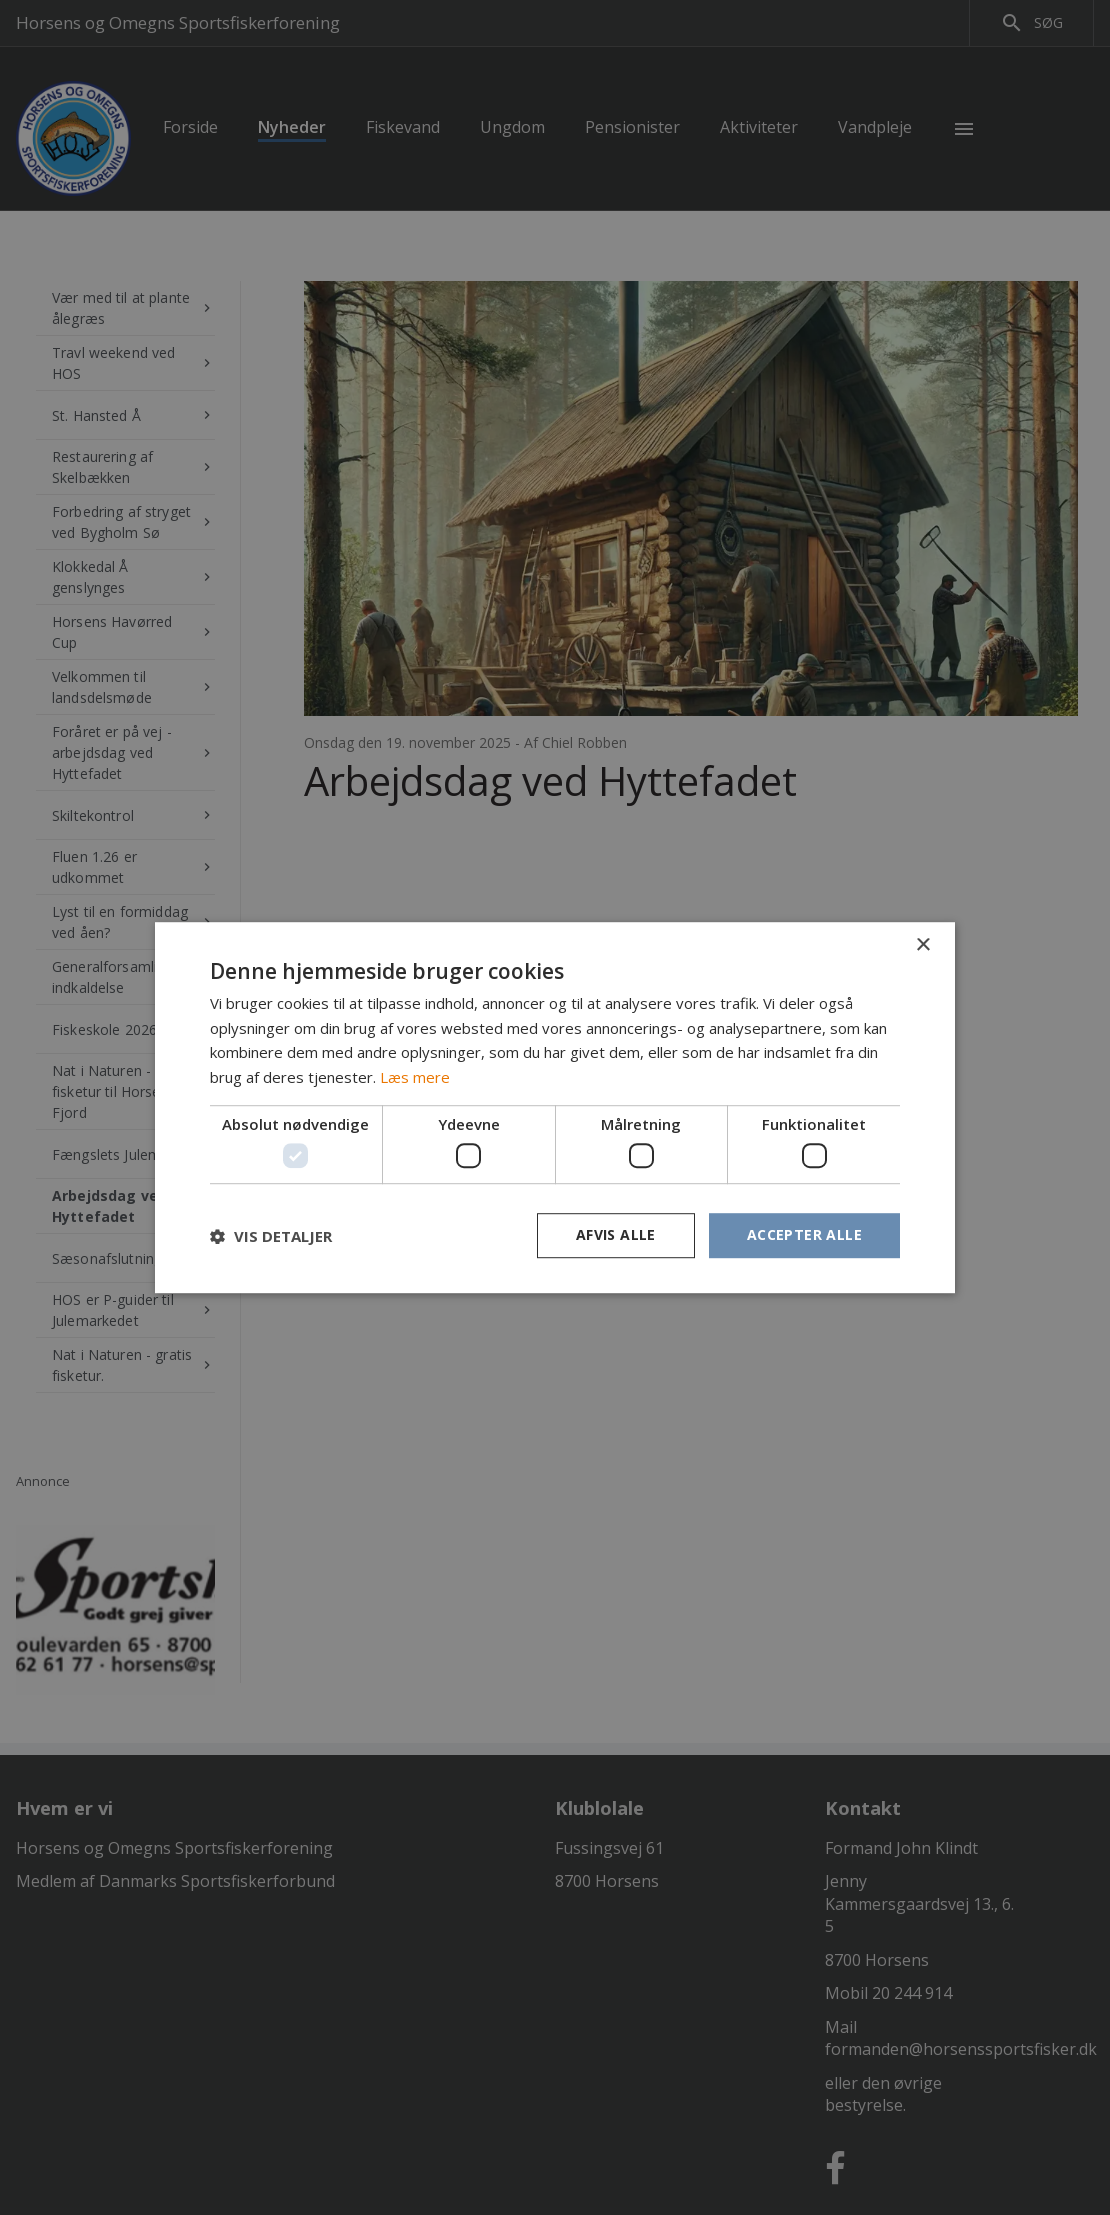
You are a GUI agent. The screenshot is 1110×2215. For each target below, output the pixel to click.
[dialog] (555, 1107)
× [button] (922, 945)
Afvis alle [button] (616, 1235)
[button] (271, 1236)
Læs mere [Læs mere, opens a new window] (415, 1077)
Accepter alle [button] (804, 1235)
